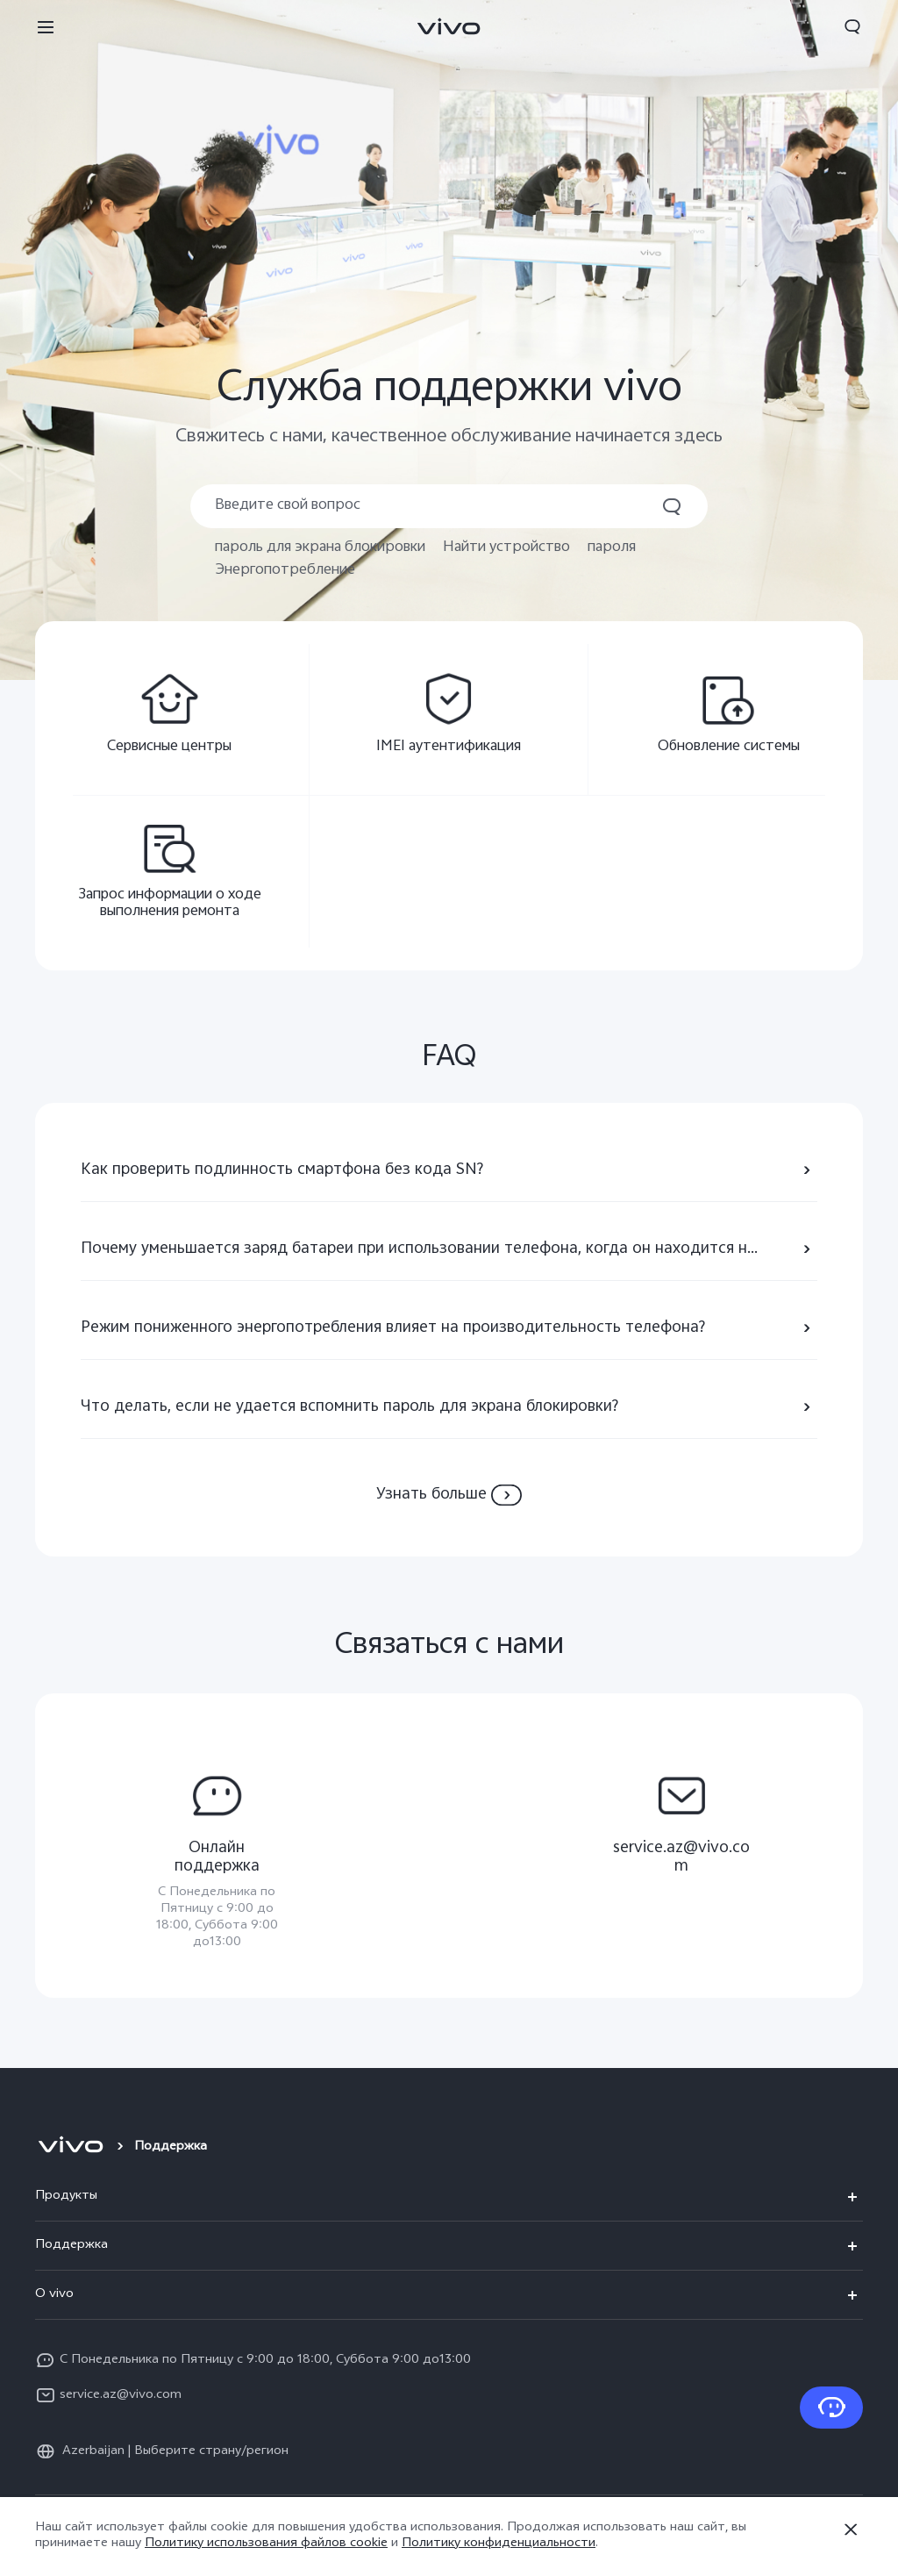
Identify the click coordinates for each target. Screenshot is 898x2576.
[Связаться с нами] (831, 2407)
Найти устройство (506, 548)
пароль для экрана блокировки (320, 548)
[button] (45, 26)
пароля (612, 548)
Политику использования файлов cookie (266, 2544)
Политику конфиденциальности (498, 2544)
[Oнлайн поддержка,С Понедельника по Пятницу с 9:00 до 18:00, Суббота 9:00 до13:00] (216, 1856)
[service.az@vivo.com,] (681, 1819)
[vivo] (70, 2147)
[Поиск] (449, 506)
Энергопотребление (285, 571)
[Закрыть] (850, 2529)
